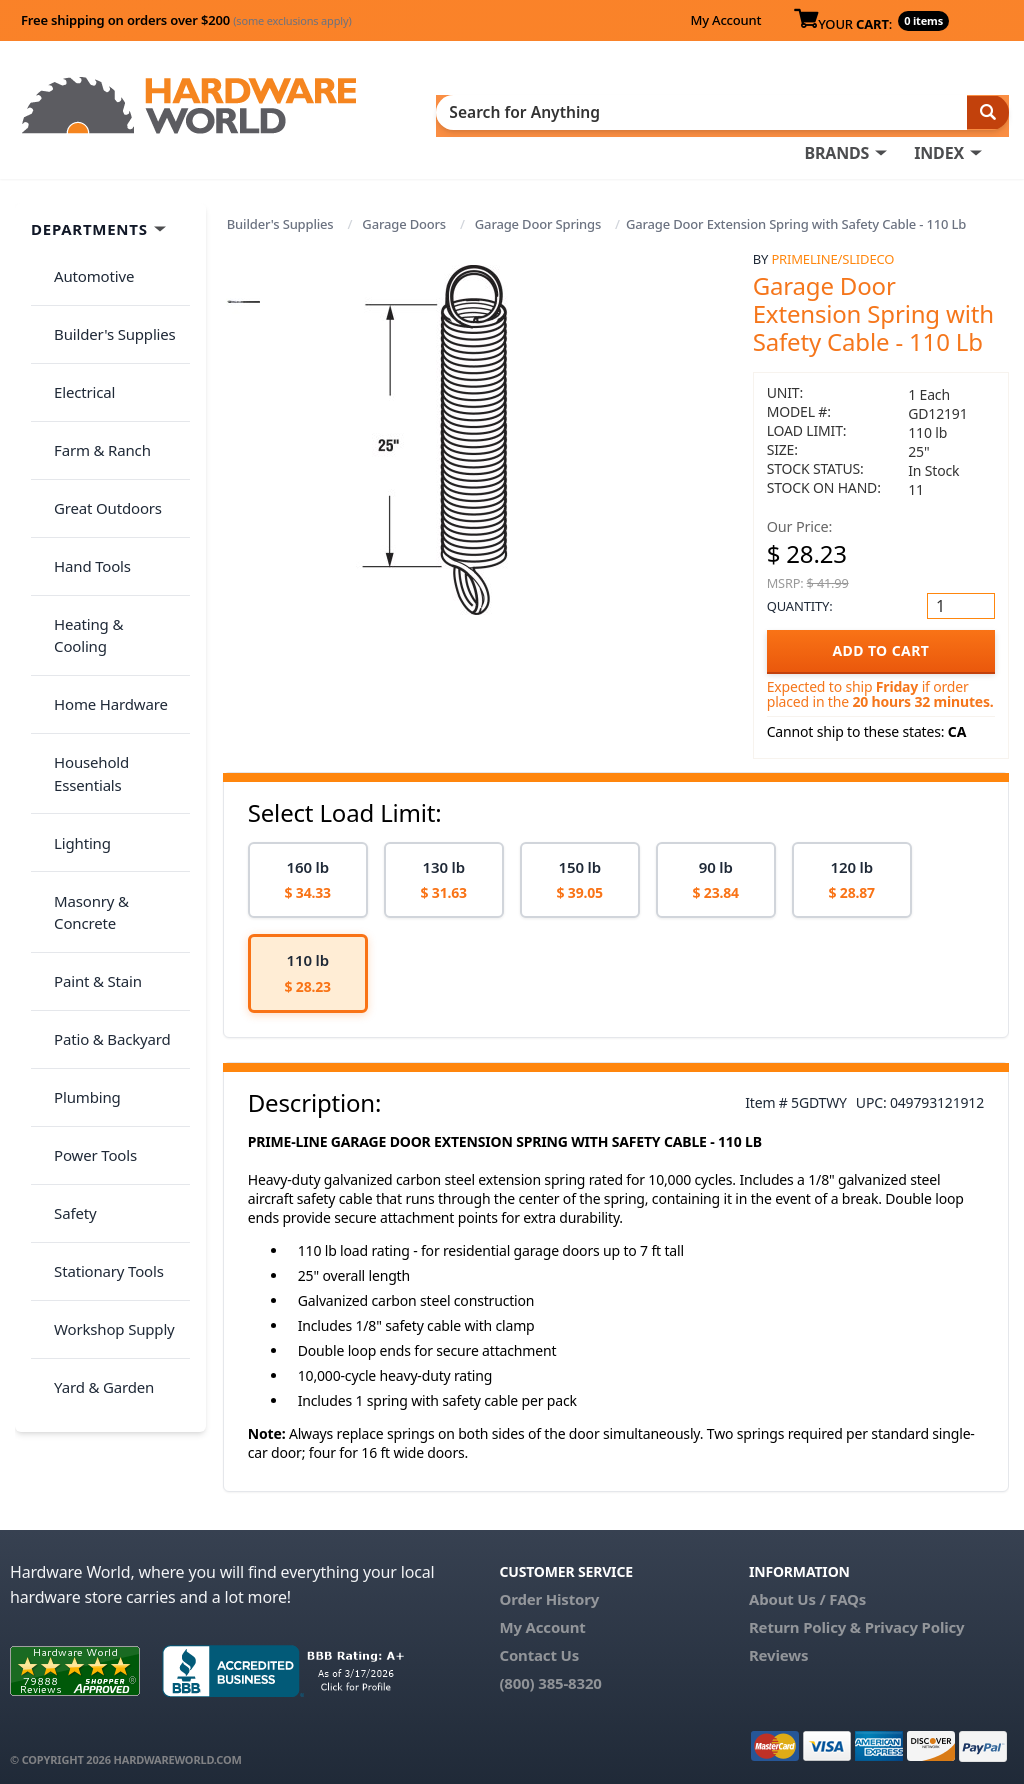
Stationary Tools (98, 890)
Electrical (73, 337)
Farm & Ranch (91, 376)
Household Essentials (116, 574)
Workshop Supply (103, 929)
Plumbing (76, 771)
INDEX (939, 111)
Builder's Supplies (280, 215)
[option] (308, 870)
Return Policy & (805, 1617)
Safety (64, 850)
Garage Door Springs (538, 215)
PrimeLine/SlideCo (832, 250)
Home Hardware (100, 534)
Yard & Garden (93, 969)
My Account (725, 20)
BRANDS (836, 111)
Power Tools (84, 811)
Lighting (71, 613)
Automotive (83, 258)
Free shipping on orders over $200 (186, 20)
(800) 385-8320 (550, 1673)
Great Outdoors (97, 416)
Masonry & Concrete (113, 653)
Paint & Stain (87, 692)
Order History (549, 1589)
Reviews (778, 1645)
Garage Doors (404, 215)
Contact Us (539, 1645)
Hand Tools (81, 455)
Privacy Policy (915, 1617)
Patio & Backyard (101, 732)
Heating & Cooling (106, 495)
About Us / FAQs (807, 1589)
